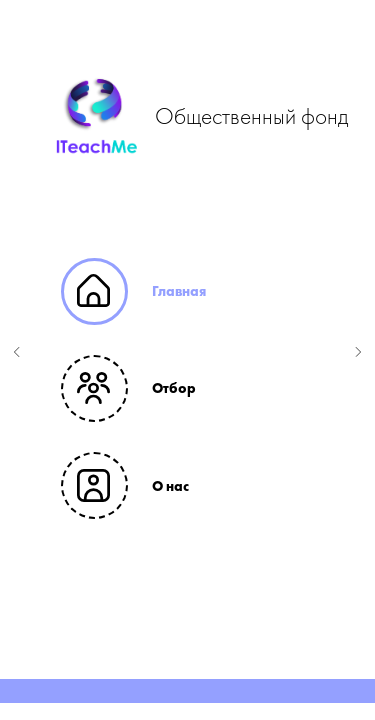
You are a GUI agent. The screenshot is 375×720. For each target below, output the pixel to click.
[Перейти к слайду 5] (218, 673)
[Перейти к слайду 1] (138, 673)
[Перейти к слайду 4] (198, 673)
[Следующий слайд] (358, 352)
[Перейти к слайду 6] (238, 673)
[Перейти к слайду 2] (158, 673)
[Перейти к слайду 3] (178, 673)
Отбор (174, 388)
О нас (170, 486)
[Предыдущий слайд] (17, 352)
